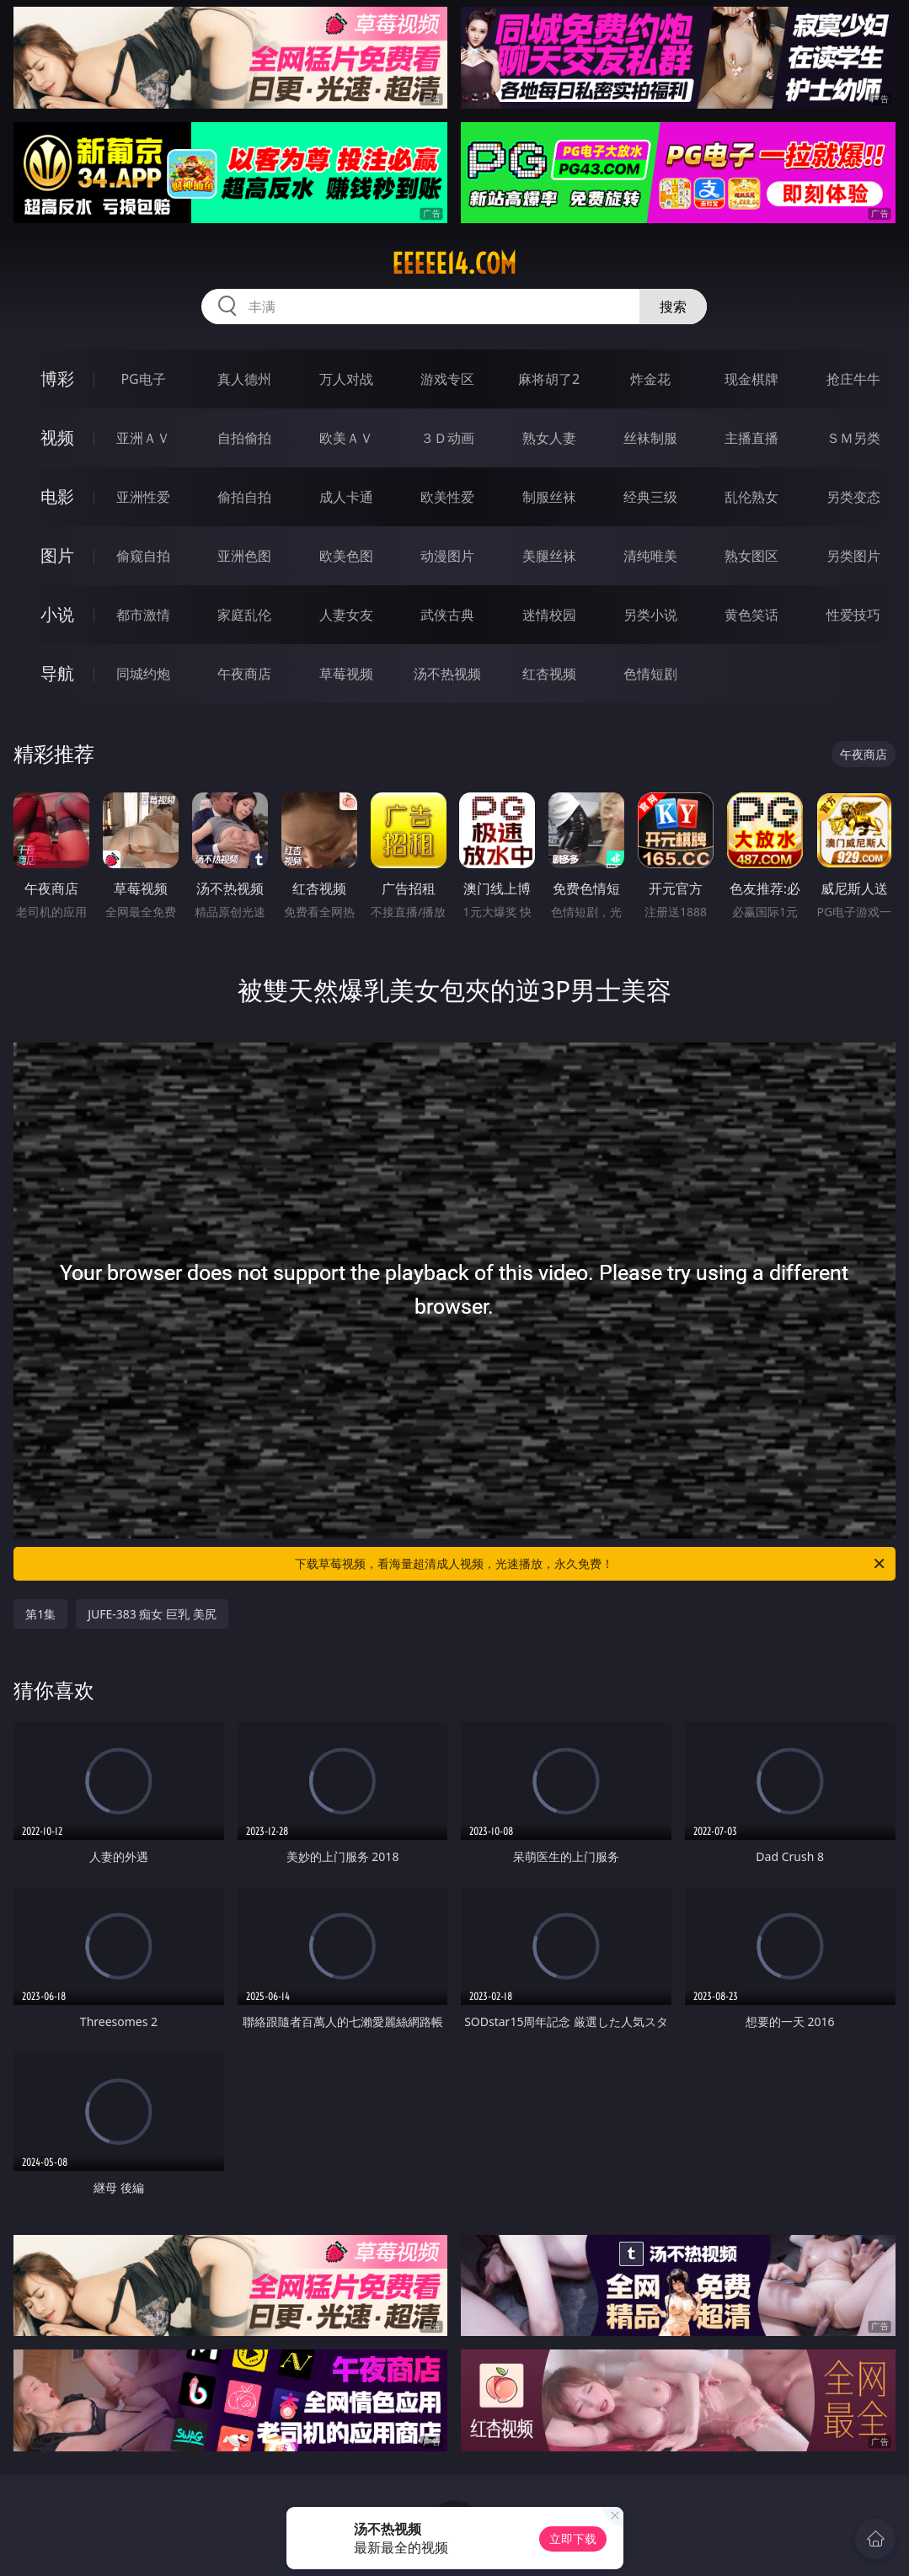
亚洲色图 (244, 556)
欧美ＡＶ (346, 438)
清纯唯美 (650, 556)
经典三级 (650, 497)
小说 (57, 614)
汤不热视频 (447, 673)
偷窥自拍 (143, 556)
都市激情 (143, 614)
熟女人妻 (549, 438)
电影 (57, 496)
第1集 (40, 1614)
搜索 (673, 306)
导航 (57, 673)
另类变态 (853, 497)
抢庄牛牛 (853, 379)
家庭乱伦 (244, 614)
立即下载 (572, 2539)
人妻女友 (346, 614)
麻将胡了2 (549, 379)
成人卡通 (346, 497)
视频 (57, 437)
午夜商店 (244, 673)
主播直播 (751, 438)
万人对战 (346, 379)
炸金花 (650, 379)
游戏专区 (447, 379)
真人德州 (244, 379)
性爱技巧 (853, 614)
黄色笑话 (751, 614)
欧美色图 (346, 556)
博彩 (57, 378)
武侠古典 (447, 614)
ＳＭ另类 (853, 438)
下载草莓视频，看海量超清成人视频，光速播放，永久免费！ (590, 1564)
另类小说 (650, 614)
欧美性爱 (447, 497)
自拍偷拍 (244, 438)
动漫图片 (447, 556)
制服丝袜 (549, 497)
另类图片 (853, 556)
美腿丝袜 (549, 556)
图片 (57, 555)
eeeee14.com (454, 263)
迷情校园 (549, 614)
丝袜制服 (650, 438)
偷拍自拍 (244, 497)
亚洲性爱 (143, 497)
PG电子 (142, 379)
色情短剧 (650, 673)
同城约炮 (143, 673)
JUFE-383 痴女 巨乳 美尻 (152, 1614)
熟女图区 (751, 556)
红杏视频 (549, 673)
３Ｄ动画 (447, 438)
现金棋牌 (751, 379)
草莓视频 (346, 673)
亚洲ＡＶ (143, 438)
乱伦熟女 (751, 497)
